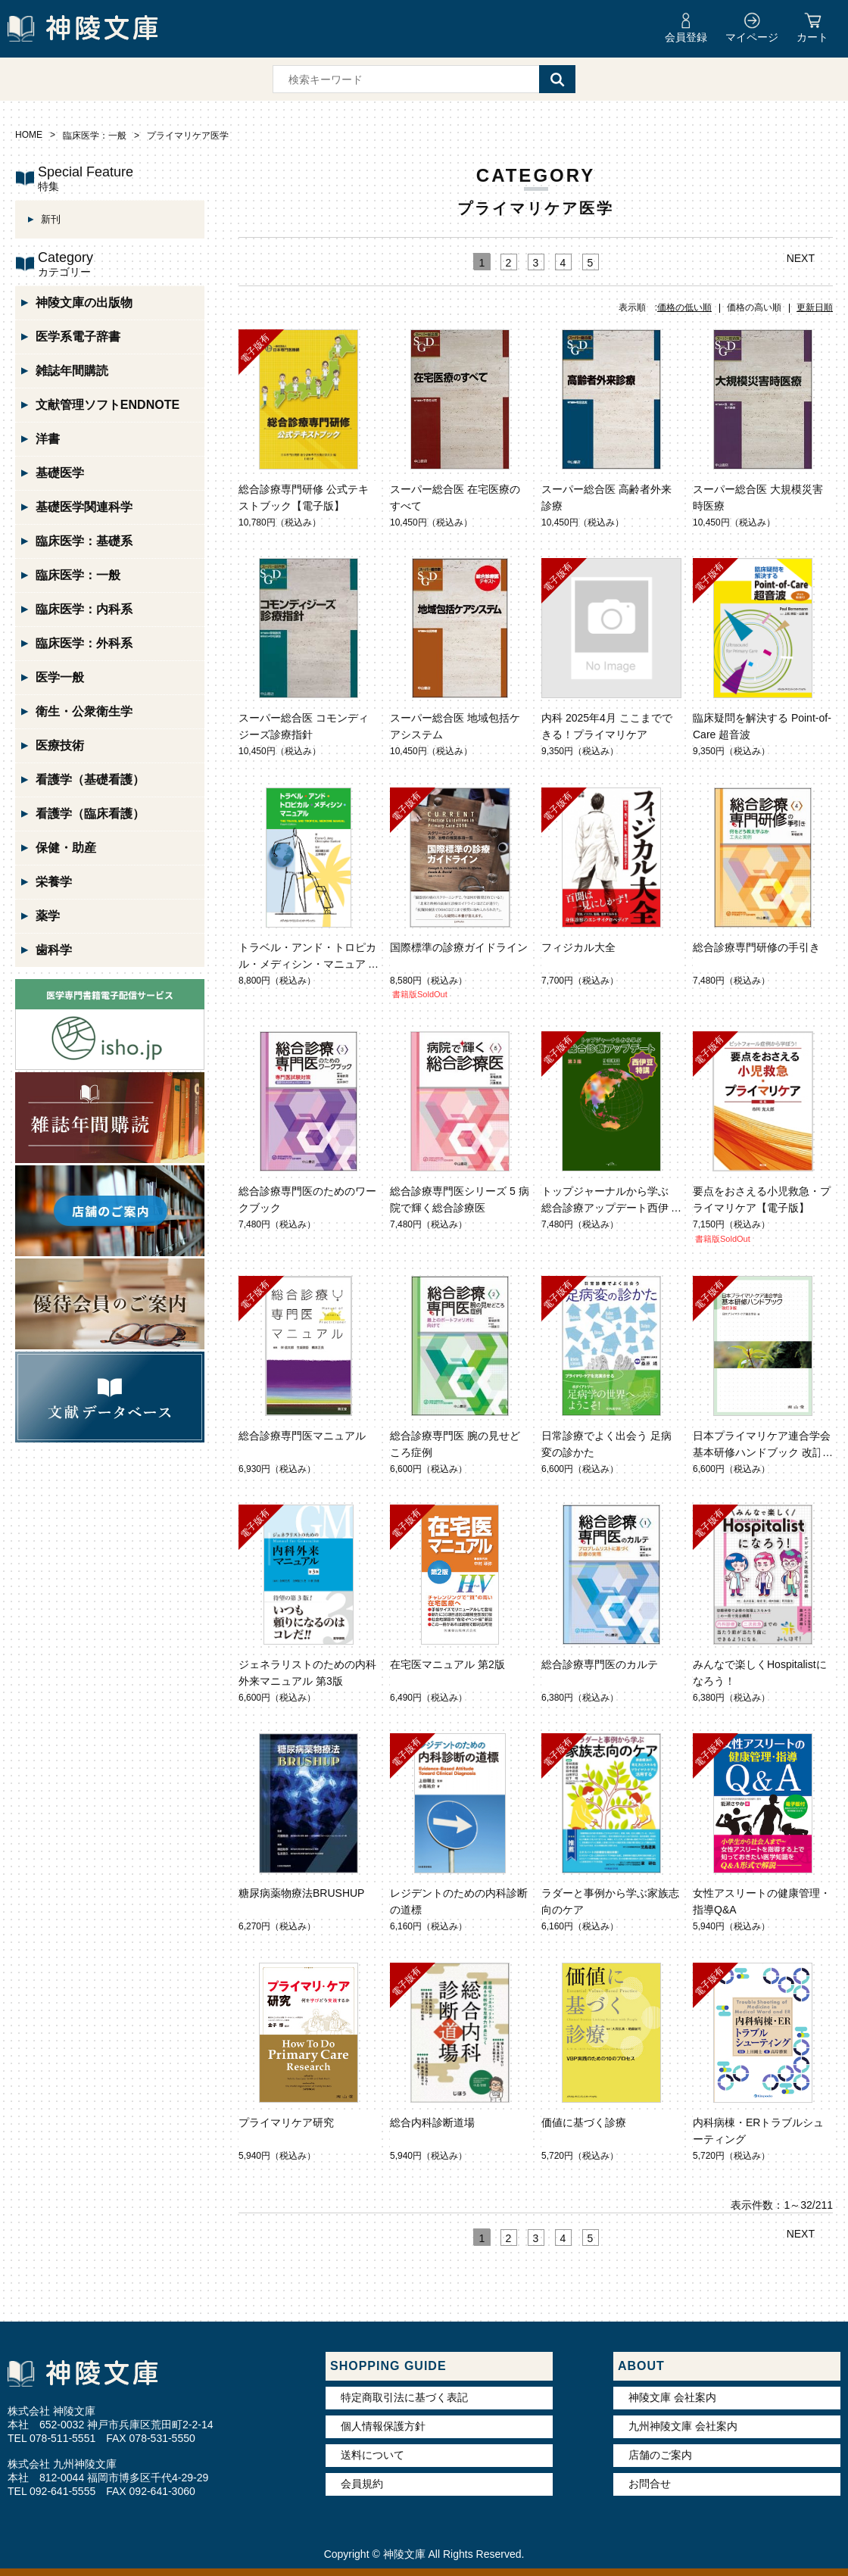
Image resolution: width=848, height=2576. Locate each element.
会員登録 (686, 37)
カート (812, 37)
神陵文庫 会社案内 (672, 2397)
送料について (372, 2455)
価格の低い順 (684, 307)
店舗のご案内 (660, 2455)
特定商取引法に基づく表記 (404, 2397)
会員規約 (362, 2484)
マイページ (751, 37)
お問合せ (649, 2484)
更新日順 (815, 307)
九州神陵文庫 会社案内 (682, 2426)
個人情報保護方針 (383, 2426)
